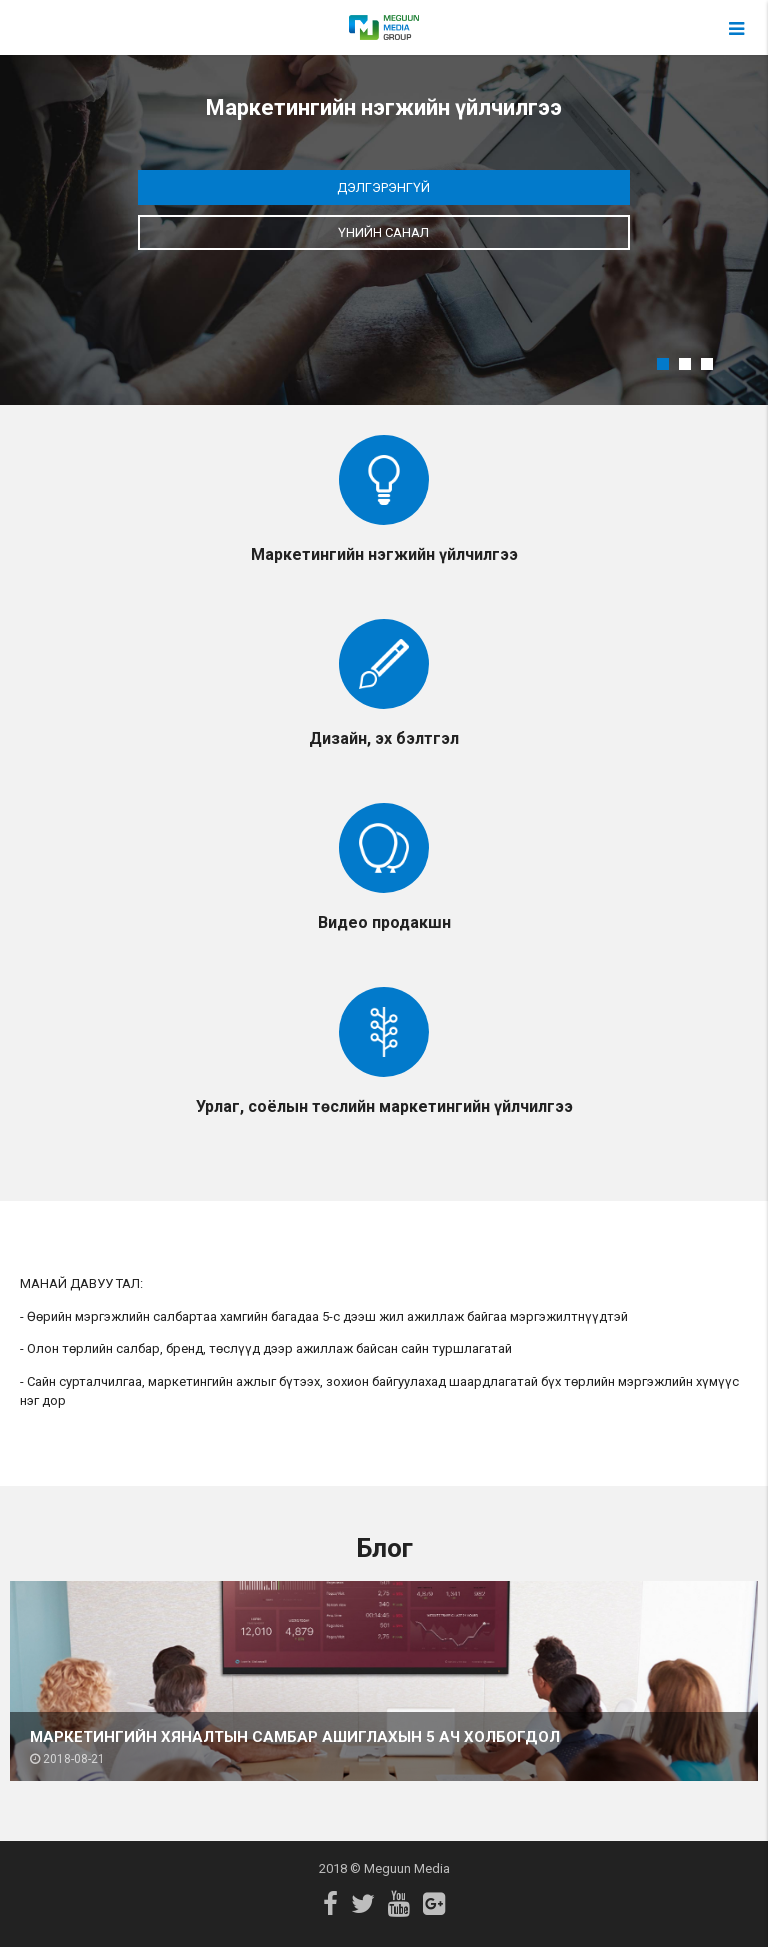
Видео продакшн (384, 922)
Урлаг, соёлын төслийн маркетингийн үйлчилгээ (384, 1106)
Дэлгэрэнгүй (383, 187)
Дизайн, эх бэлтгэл (384, 738)
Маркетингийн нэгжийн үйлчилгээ (384, 554)
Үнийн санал (383, 232)
